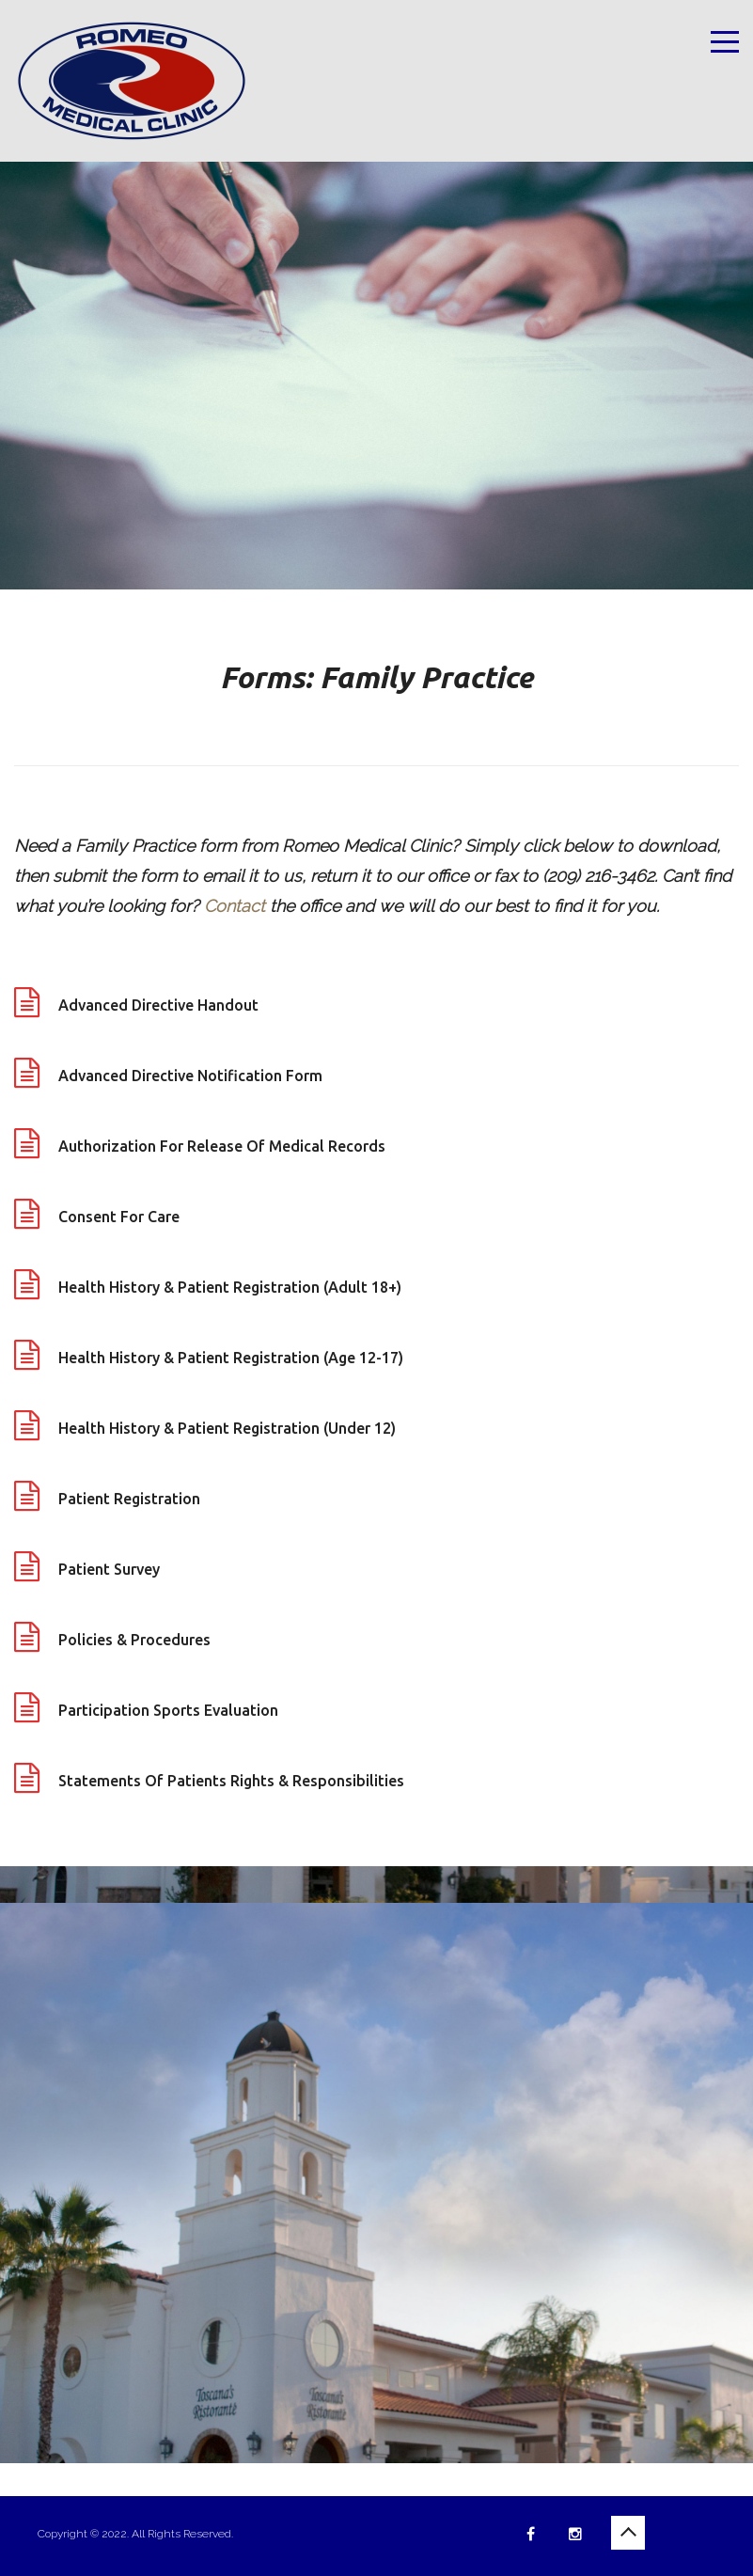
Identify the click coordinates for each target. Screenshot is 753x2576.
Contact (234, 906)
